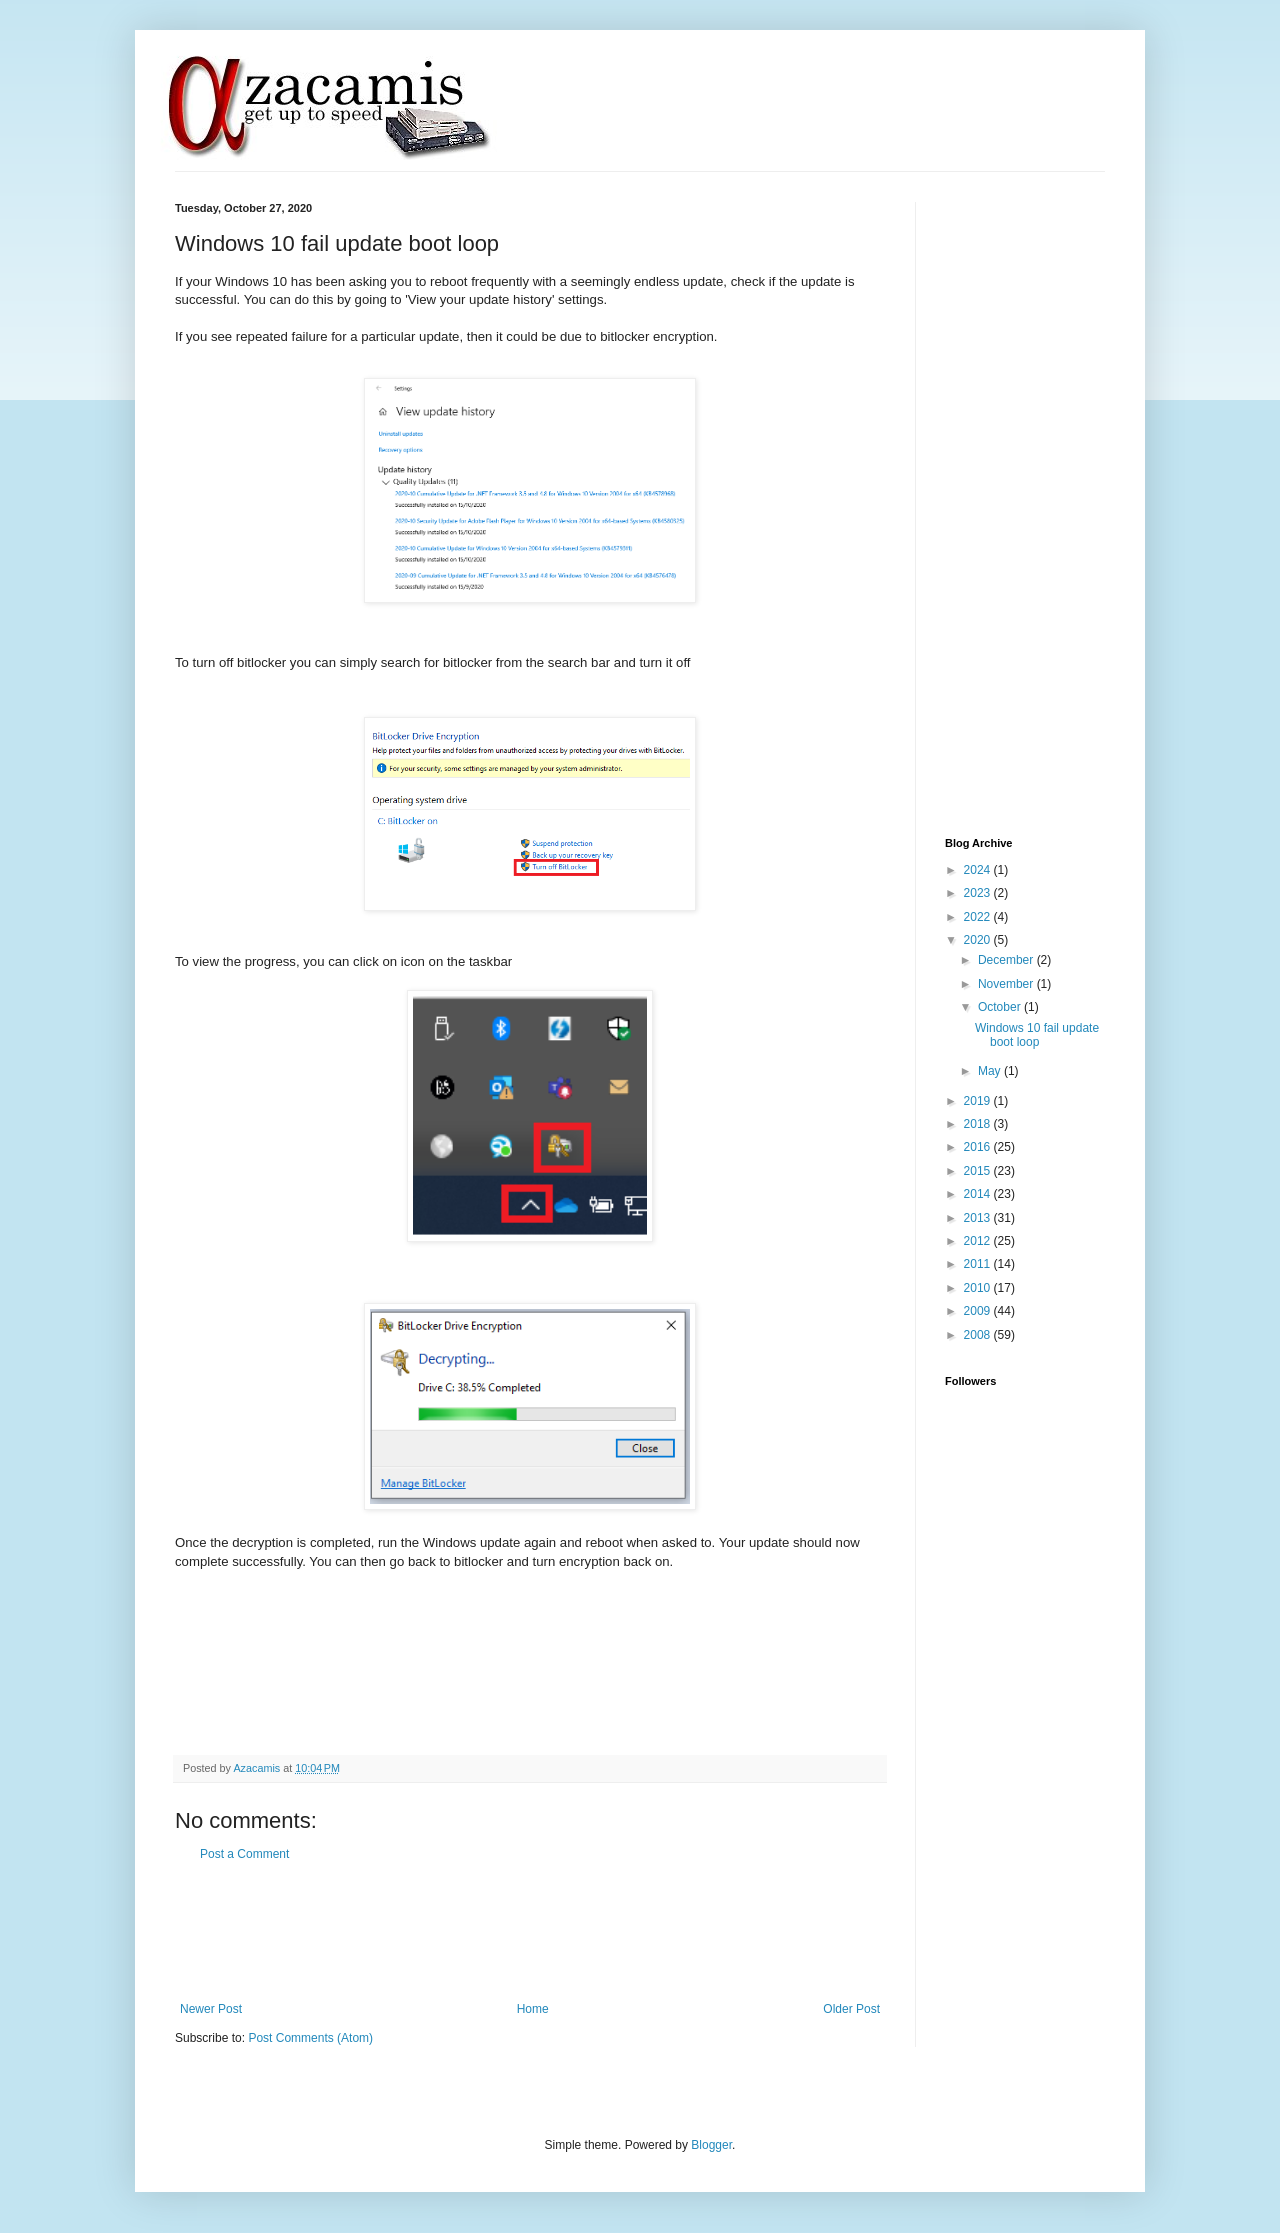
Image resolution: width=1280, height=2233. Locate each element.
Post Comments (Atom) (310, 2038)
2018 (979, 1124)
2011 (979, 1264)
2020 (979, 940)
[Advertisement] (539, 1932)
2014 (979, 1194)
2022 (979, 917)
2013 (979, 1218)
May (991, 1071)
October (1001, 1007)
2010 (979, 1288)
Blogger (711, 2145)
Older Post (851, 2009)
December (1007, 960)
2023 (979, 893)
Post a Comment (244, 1854)
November (1007, 984)
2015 (979, 1171)
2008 (979, 1335)
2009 (979, 1311)
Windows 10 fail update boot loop (1037, 1035)
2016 (979, 1147)
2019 (979, 1101)
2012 (979, 1241)
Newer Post (211, 2009)
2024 (979, 870)
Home (533, 2009)
